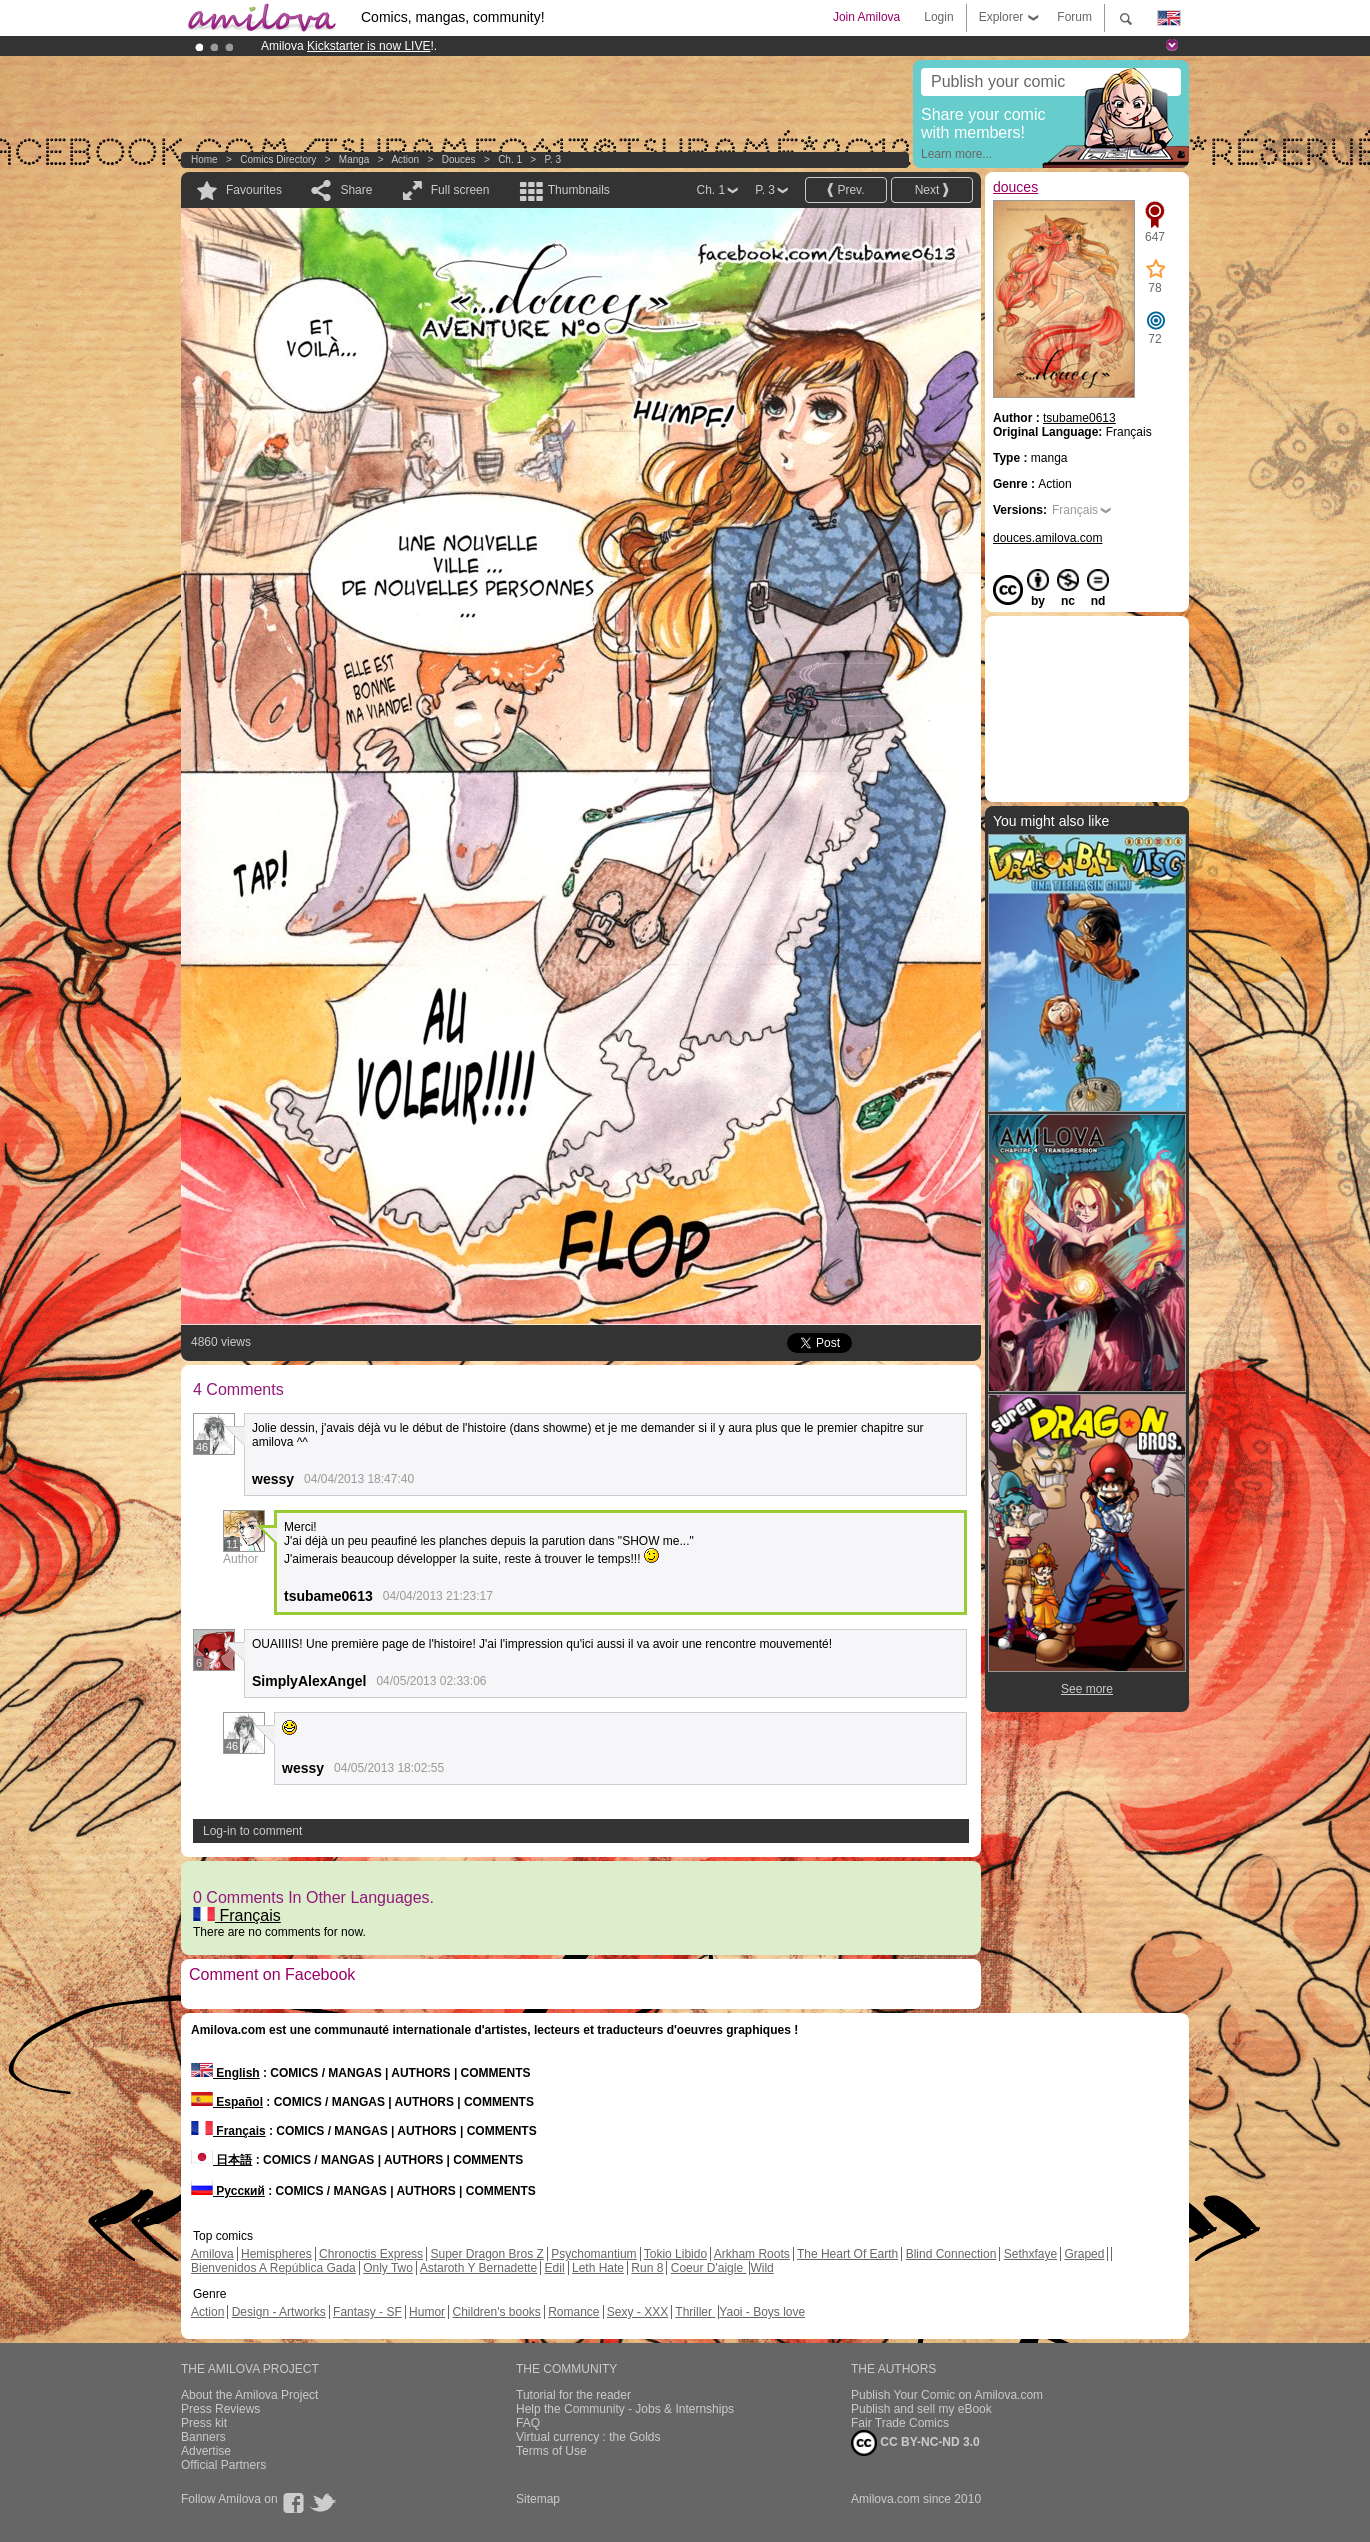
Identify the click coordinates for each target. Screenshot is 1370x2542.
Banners (203, 2437)
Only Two (388, 2268)
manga (354, 159)
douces (459, 159)
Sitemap (538, 2499)
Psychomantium (593, 2254)
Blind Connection (951, 2254)
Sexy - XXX (637, 2312)
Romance (573, 2312)
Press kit (204, 2423)
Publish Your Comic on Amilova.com (947, 2395)
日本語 (221, 2160)
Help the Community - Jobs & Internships (625, 2409)
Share (356, 190)
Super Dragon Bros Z (486, 2254)
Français (237, 1915)
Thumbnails (579, 190)
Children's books (496, 2312)
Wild (761, 2268)
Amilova (212, 2254)
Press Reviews (220, 2409)
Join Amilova (866, 17)
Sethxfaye (1030, 2254)
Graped (1084, 2254)
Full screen (460, 190)
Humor (427, 2312)
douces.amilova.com (1047, 538)
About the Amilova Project (249, 2395)
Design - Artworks (279, 2312)
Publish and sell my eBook (921, 2409)
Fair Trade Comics (900, 2423)
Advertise (206, 2451)
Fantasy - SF (367, 2312)
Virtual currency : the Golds (588, 2437)
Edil (555, 2268)
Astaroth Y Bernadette (479, 2268)
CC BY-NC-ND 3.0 (915, 2443)
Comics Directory (278, 159)
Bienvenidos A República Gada (273, 2268)
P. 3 (553, 159)
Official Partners (223, 2465)
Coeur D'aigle (709, 2268)
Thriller (695, 2312)
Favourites (254, 190)
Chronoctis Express (371, 2254)
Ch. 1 (510, 159)
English (225, 2073)
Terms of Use (551, 2451)
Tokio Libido (675, 2254)
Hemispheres (276, 2254)
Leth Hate (598, 2268)
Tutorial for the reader (573, 2395)
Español (227, 2102)
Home (204, 159)
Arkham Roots (752, 2254)
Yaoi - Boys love (762, 2312)
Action (405, 159)
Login (938, 17)
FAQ (528, 2423)
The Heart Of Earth (847, 2254)
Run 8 (647, 2268)
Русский (228, 2191)
